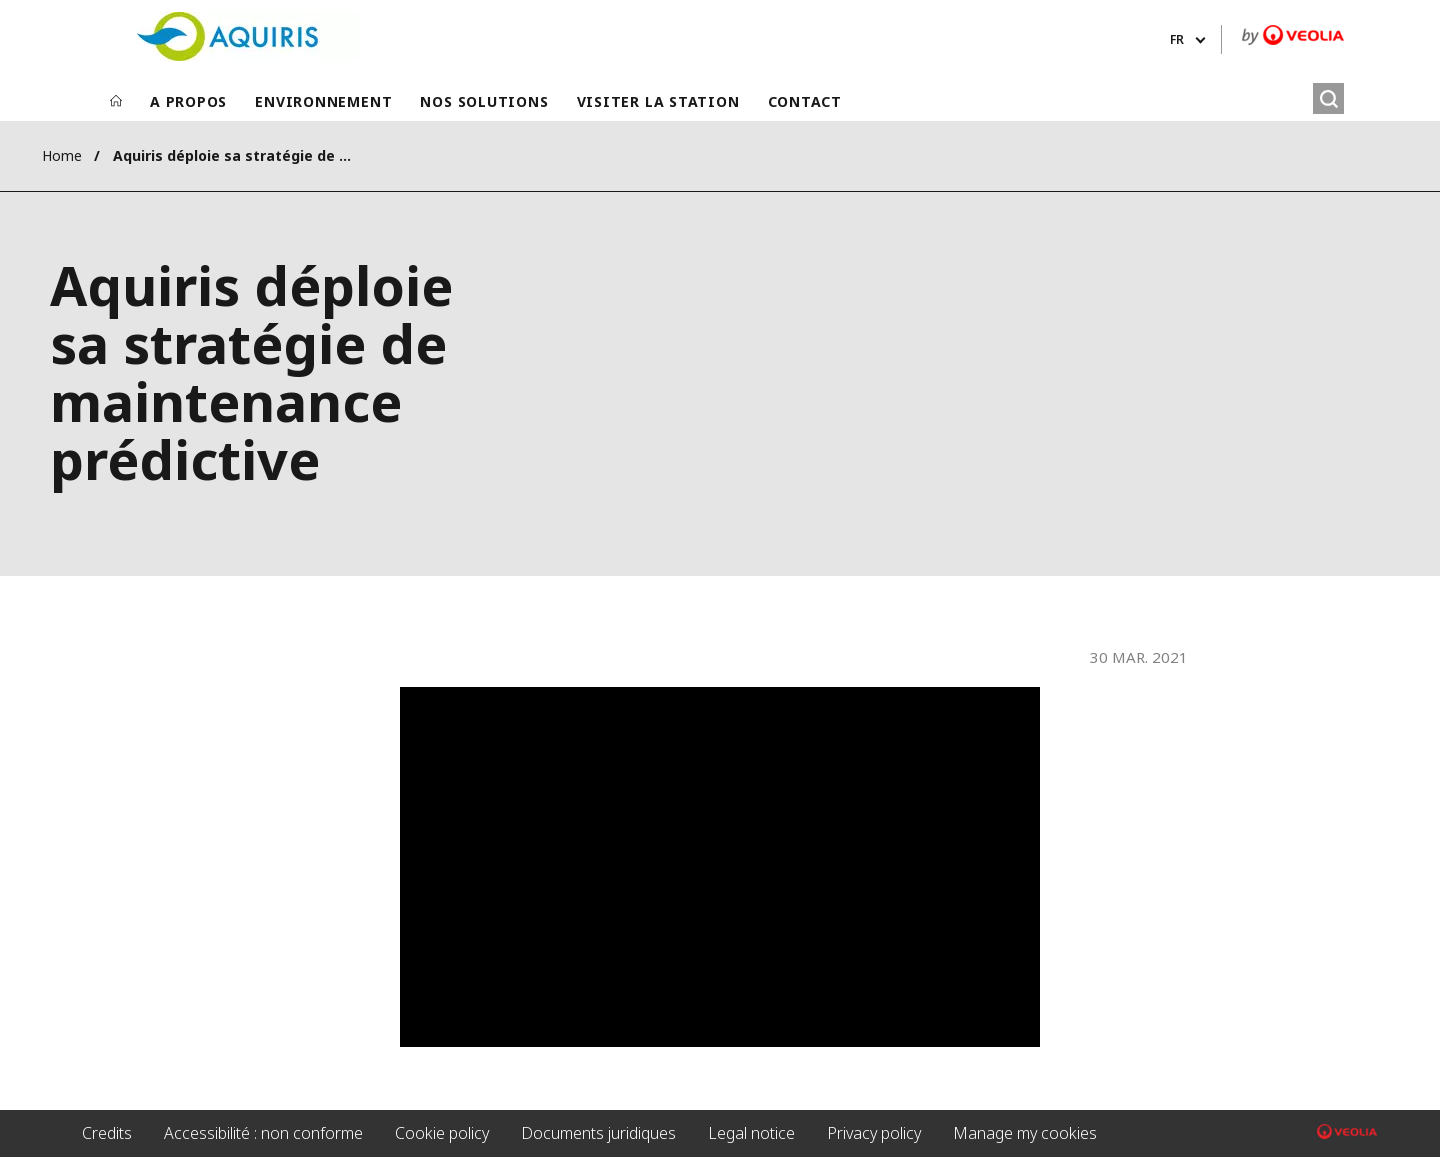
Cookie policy (442, 1133)
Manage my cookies (1025, 1133)
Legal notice (751, 1133)
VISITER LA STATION (658, 101)
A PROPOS (188, 101)
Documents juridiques (598, 1133)
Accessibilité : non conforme (263, 1133)
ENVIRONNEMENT (323, 101)
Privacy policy (874, 1133)
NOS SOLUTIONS (484, 101)
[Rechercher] (1328, 98)
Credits (107, 1133)
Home (62, 155)
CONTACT (805, 101)
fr (1177, 39)
